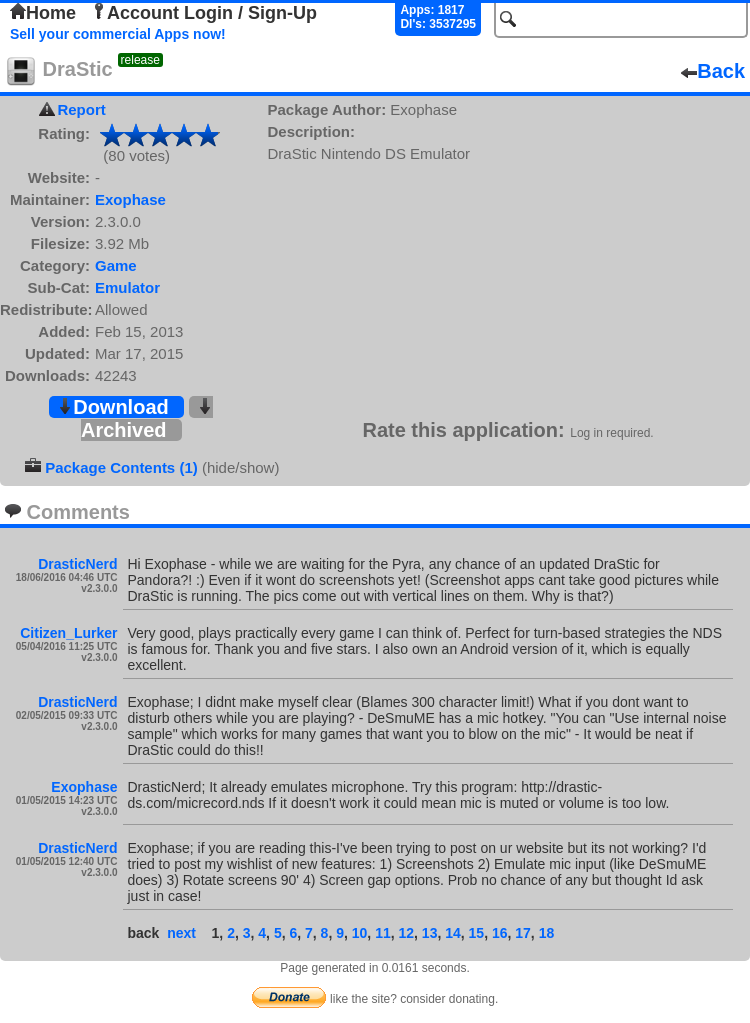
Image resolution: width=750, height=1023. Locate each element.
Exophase (130, 199)
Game (116, 265)
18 (547, 933)
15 (477, 933)
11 (383, 933)
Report (81, 109)
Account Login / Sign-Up (204, 13)
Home (43, 13)
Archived (147, 419)
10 (360, 933)
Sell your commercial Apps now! (118, 34)
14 (453, 933)
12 (406, 933)
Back (713, 71)
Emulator (127, 287)
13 (430, 933)
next (181, 933)
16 (500, 933)
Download (113, 407)
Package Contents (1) (121, 467)
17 (523, 933)
